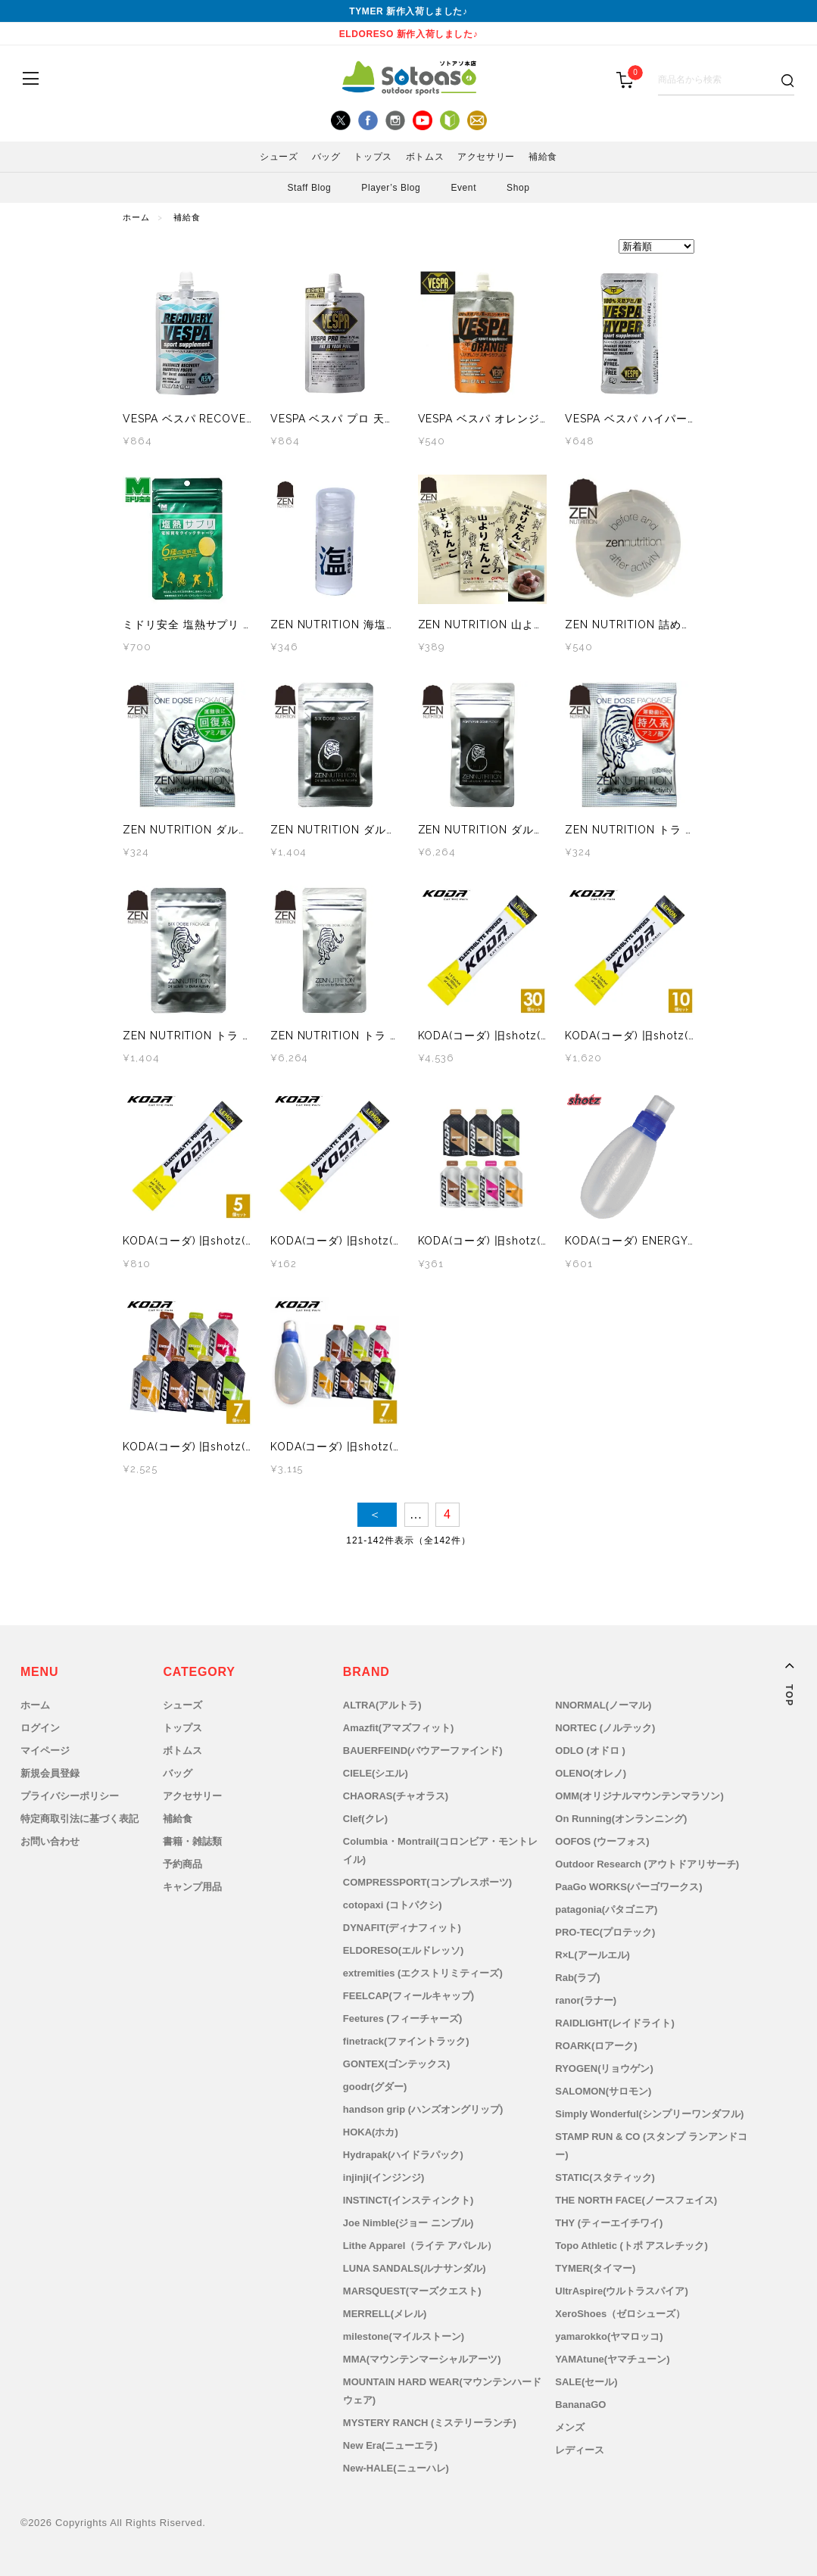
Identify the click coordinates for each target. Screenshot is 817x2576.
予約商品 (182, 1864)
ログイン (40, 1727)
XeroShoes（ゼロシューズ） (620, 2313)
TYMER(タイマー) (595, 2268)
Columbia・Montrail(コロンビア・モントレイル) (440, 1850)
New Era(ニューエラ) (390, 2445)
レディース (579, 2450)
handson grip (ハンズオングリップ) (423, 2109)
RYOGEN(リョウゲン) (604, 2068)
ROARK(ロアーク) (596, 2045)
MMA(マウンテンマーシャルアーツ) (422, 2359)
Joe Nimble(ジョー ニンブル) (408, 2223)
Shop (518, 187)
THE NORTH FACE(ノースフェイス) (636, 2200)
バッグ (326, 156)
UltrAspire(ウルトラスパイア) (621, 2291)
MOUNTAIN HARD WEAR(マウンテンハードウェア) (442, 2391)
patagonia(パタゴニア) (606, 1909)
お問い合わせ (50, 1841)
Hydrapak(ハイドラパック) (403, 2154)
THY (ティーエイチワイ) (609, 2223)
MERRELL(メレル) (385, 2313)
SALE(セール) (586, 2382)
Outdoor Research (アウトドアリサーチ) (647, 1864)
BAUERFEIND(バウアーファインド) (423, 1750)
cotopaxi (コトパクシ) (392, 1905)
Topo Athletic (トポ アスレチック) (631, 2245)
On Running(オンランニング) (621, 1818)
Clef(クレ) (365, 1818)
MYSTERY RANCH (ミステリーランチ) (429, 2422)
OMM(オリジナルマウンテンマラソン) (639, 1796)
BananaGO (580, 2404)
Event (463, 187)
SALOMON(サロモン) (603, 2091)
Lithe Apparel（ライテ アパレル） (420, 2245)
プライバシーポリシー (69, 1796)
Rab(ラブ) (577, 1977)
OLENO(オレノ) (590, 1773)
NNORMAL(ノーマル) (603, 1705)
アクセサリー (486, 156)
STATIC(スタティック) (605, 2177)
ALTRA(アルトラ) (382, 1705)
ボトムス (425, 156)
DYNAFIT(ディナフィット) (402, 1927)
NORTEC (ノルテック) (605, 1727)
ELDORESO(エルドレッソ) (403, 1950)
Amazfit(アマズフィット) (398, 1727)
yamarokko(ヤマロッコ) (609, 2336)
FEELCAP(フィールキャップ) (408, 1995)
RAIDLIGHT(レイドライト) (614, 2023)
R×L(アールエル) (592, 1955)
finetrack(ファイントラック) (406, 2041)
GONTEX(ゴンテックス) (397, 2064)
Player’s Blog (390, 187)
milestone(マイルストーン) (403, 2336)
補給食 (543, 156)
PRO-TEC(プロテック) (605, 1932)
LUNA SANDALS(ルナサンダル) (414, 2268)
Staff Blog (309, 187)
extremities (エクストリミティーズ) (423, 1973)
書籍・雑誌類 (192, 1841)
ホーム (136, 218)
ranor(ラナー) (585, 2000)
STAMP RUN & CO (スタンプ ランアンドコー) (651, 2145)
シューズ (279, 156)
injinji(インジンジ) (384, 2177)
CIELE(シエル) (375, 1773)
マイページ (45, 1750)
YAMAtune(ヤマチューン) (612, 2359)
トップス (372, 156)
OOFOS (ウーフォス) (602, 1841)
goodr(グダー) (375, 2086)
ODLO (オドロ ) (590, 1750)
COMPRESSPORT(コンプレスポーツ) (427, 1882)
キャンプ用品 (192, 1886)
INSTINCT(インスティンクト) (408, 2200)
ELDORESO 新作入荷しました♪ (408, 34)
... (416, 1514)
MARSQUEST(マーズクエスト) (412, 2291)
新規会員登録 (50, 1773)
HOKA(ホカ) (370, 2132)
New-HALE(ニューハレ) (396, 2468)
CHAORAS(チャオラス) (395, 1796)
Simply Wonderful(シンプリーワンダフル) (649, 2114)
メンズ (570, 2427)
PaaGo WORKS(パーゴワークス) (628, 1886)
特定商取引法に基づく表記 (79, 1818)
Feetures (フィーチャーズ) (402, 2018)
